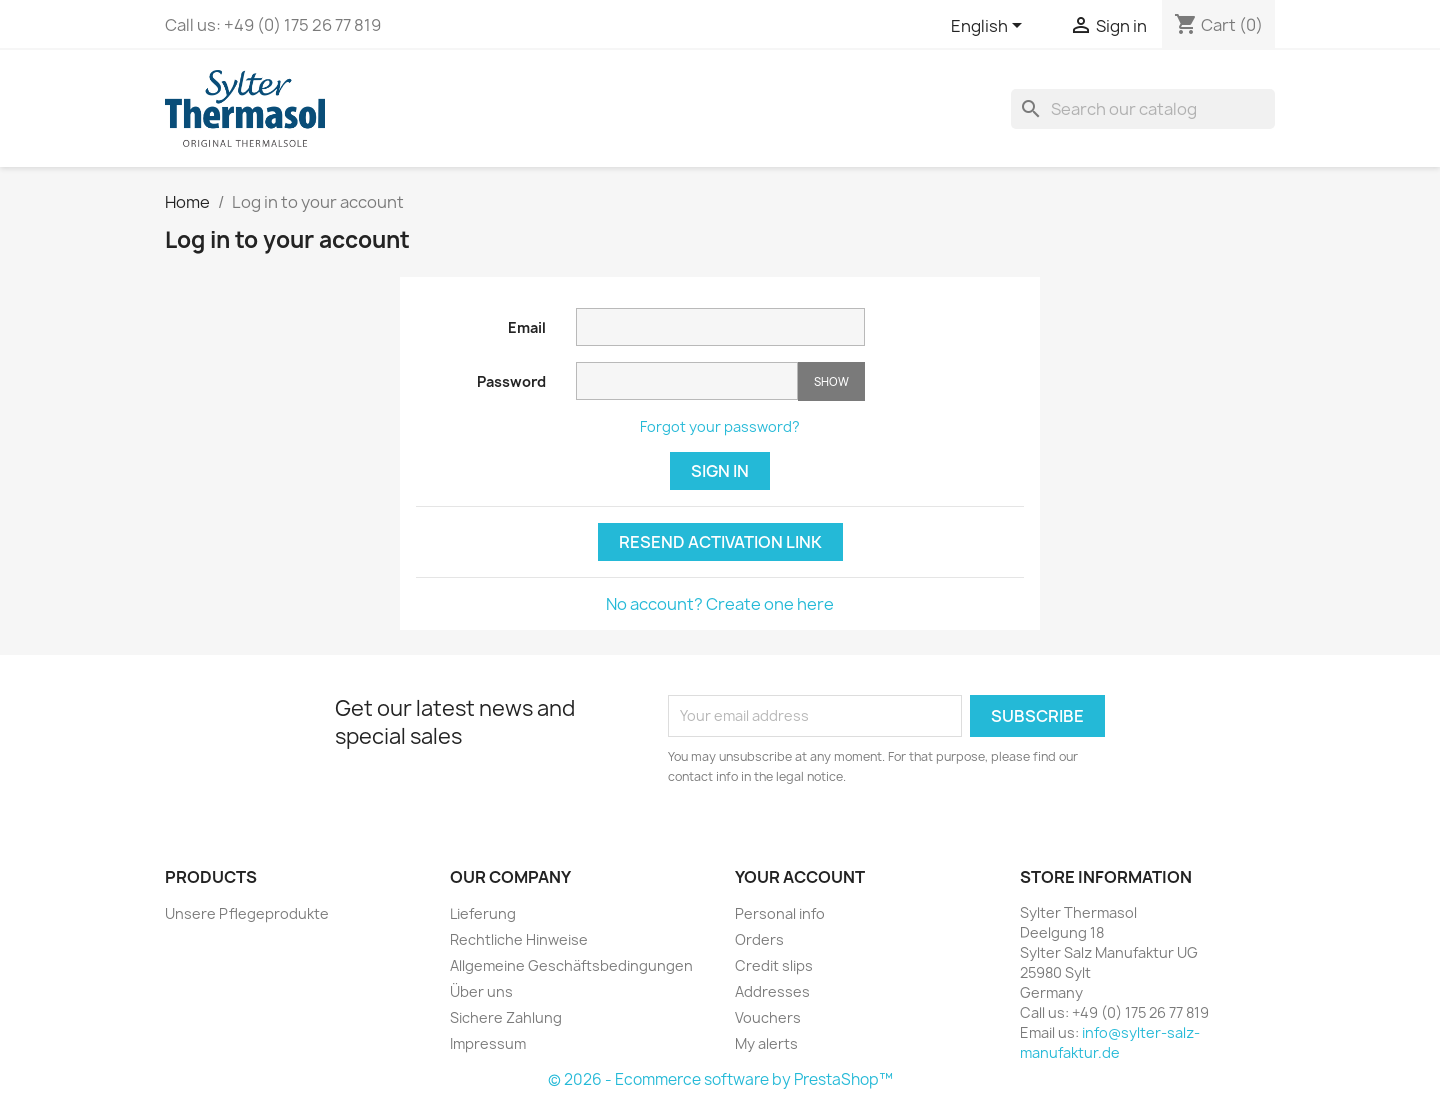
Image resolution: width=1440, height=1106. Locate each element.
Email (527, 327)
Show (831, 381)
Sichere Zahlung (506, 1017)
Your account (800, 877)
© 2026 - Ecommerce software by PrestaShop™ (720, 1079)
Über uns (481, 991)
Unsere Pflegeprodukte (247, 913)
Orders (759, 939)
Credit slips (774, 965)
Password (511, 381)
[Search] (1143, 109)
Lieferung (483, 913)
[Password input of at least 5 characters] (687, 381)
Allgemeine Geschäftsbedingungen (571, 965)
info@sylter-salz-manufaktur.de (1110, 1042)
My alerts (766, 1043)
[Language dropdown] (990, 27)
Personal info (780, 913)
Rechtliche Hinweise (519, 939)
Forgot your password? (720, 426)
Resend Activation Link (720, 542)
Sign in (720, 471)
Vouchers (768, 1017)
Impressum (488, 1043)
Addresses (772, 991)
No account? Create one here (720, 604)
